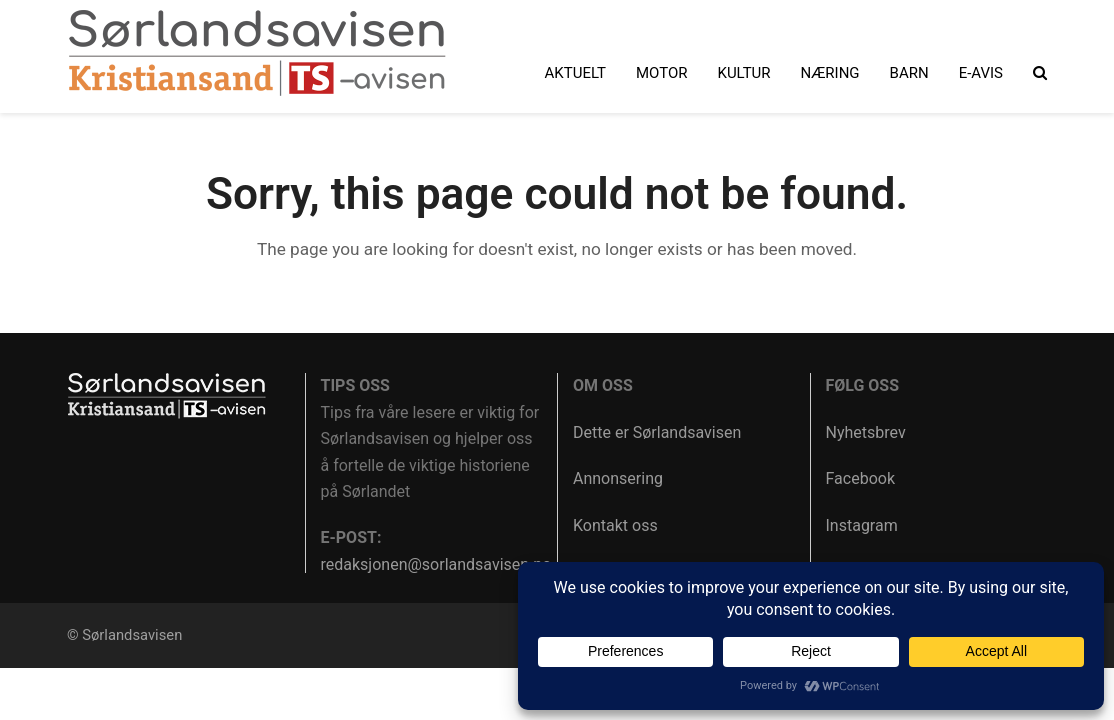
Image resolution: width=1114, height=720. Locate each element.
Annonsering (618, 478)
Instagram (862, 525)
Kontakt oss (615, 525)
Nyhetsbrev (866, 432)
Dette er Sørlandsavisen (657, 432)
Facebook (860, 478)
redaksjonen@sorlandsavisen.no (436, 564)
